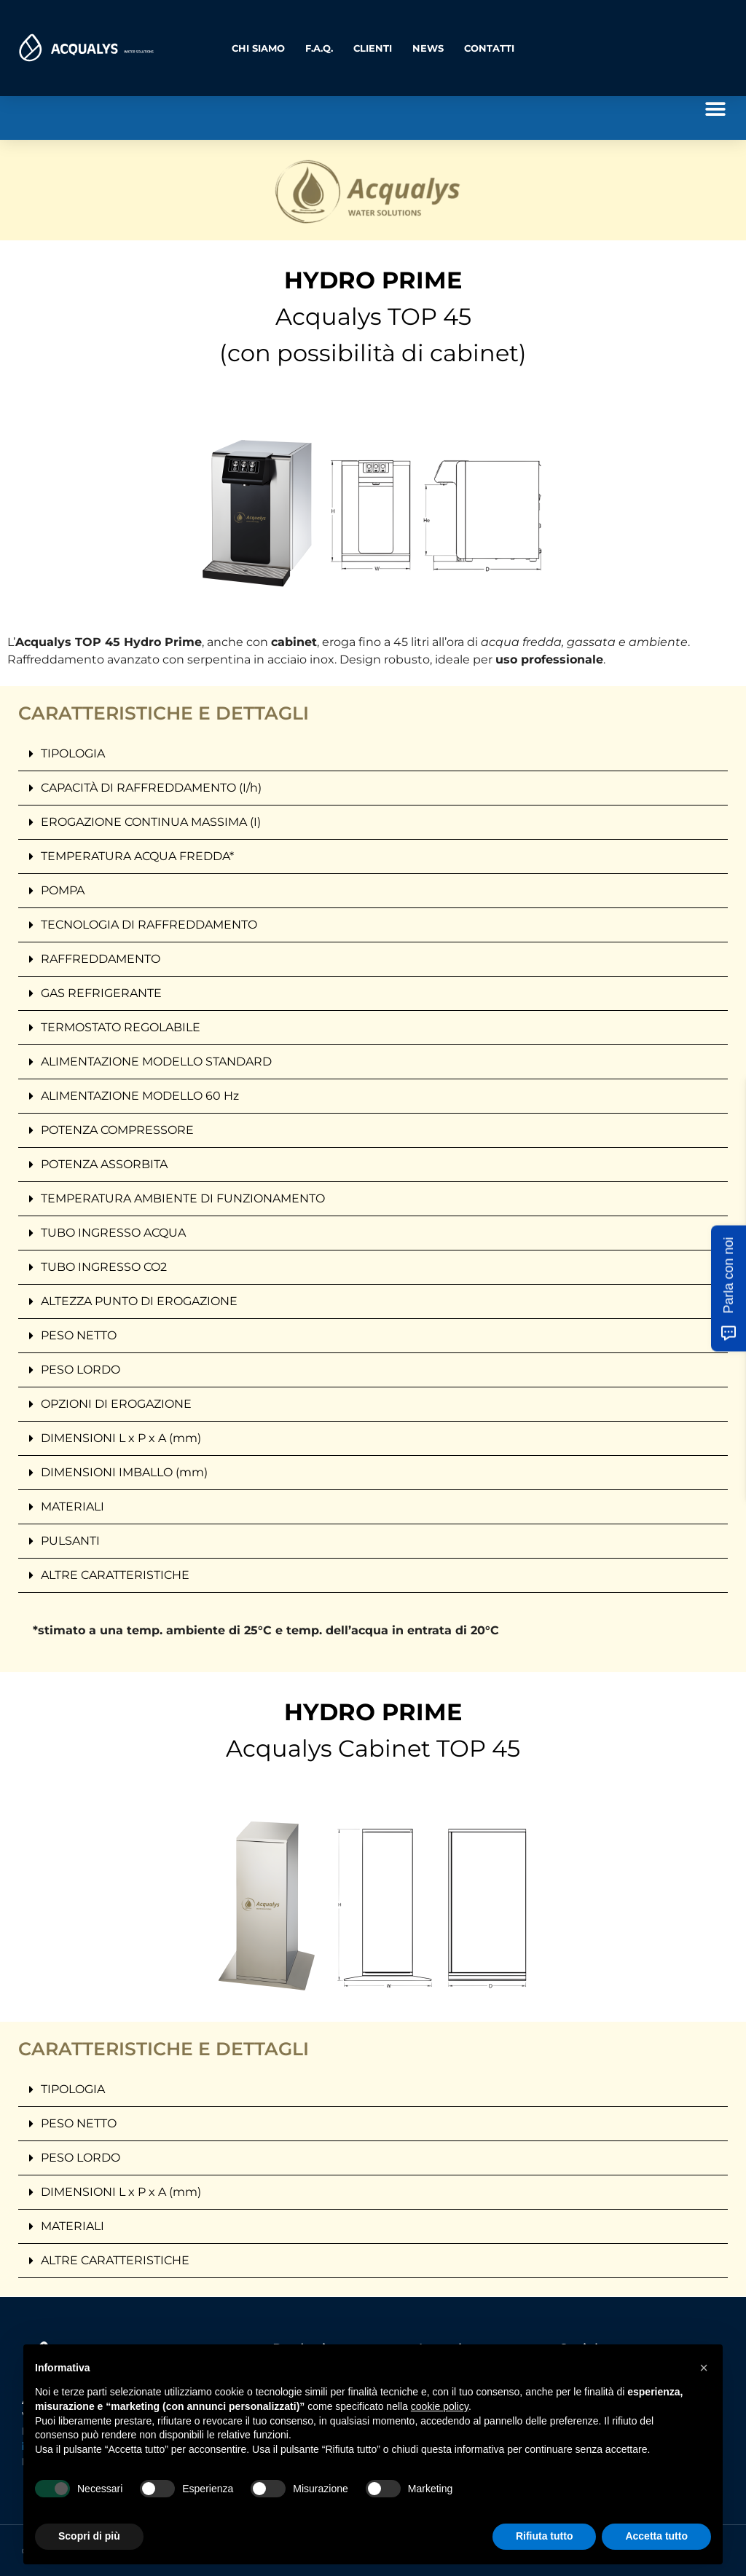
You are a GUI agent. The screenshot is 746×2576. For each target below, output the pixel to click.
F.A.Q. (319, 48)
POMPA (63, 890)
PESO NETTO (79, 1335)
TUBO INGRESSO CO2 (104, 1267)
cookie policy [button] (439, 2406)
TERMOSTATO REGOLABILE (120, 1027)
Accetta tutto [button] (656, 2536)
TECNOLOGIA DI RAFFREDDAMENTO (149, 924)
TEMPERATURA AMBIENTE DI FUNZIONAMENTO (183, 1198)
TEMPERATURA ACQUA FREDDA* (137, 856)
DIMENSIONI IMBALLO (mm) (124, 1472)
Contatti (489, 48)
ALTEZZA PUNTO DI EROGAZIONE (139, 1301)
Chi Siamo (258, 48)
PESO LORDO (80, 1369)
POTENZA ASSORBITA (104, 1164)
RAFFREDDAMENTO (100, 959)
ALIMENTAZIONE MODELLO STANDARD (156, 1061)
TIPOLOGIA (73, 753)
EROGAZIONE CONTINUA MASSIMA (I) (151, 822)
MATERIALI (72, 1506)
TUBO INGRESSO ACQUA (113, 1233)
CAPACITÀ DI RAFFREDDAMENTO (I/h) (151, 788)
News (428, 48)
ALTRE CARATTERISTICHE (115, 1575)
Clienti (372, 48)
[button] (715, 108)
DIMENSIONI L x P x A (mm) (121, 1438)
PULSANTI (70, 1541)
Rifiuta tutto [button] (544, 2536)
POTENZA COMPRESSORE (117, 1130)
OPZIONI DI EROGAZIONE (116, 1404)
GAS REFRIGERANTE (101, 993)
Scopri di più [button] (89, 2536)
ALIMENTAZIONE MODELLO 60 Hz (140, 1096)
